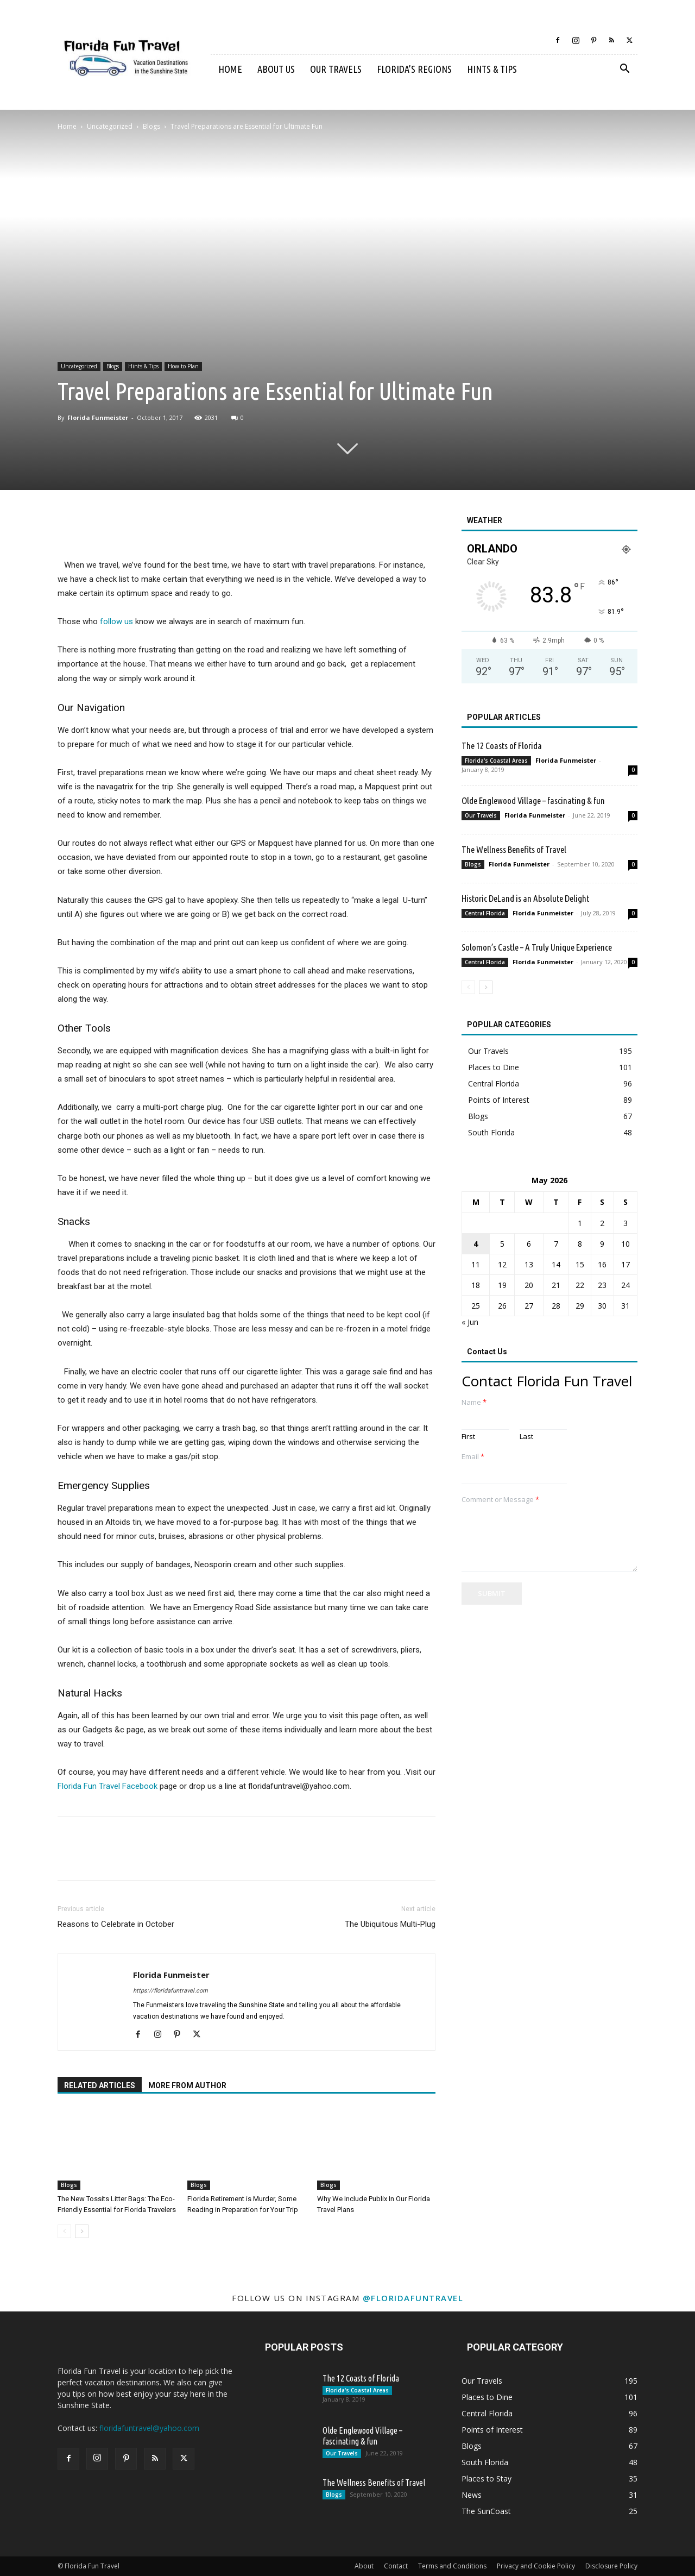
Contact (396, 2566)
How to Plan (183, 366)
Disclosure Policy (611, 2566)
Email (473, 1456)
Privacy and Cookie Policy (536, 2566)
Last (526, 1436)
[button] (624, 70)
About (364, 2566)
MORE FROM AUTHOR (187, 2085)
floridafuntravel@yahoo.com (149, 2428)
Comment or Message (500, 1499)
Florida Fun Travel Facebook (107, 1786)
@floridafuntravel (413, 2297)
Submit (492, 1593)
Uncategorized (109, 126)
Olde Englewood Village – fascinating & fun (533, 800)
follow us (116, 621)
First (468, 1436)
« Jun (470, 1322)
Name (474, 1402)
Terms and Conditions (452, 2566)
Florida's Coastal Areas (496, 760)
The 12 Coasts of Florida (502, 745)
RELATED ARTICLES (99, 2085)
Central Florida (485, 913)
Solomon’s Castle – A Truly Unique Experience (537, 947)
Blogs (151, 126)
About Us (276, 69)
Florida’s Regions (414, 69)
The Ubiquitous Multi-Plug (390, 1924)
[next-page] (82, 2231)
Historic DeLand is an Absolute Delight (525, 898)
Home (230, 69)
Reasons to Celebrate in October (116, 1924)
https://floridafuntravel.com (170, 1990)
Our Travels (336, 69)
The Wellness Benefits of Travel (514, 849)
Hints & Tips (492, 69)
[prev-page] (64, 2231)
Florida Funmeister (97, 417)
